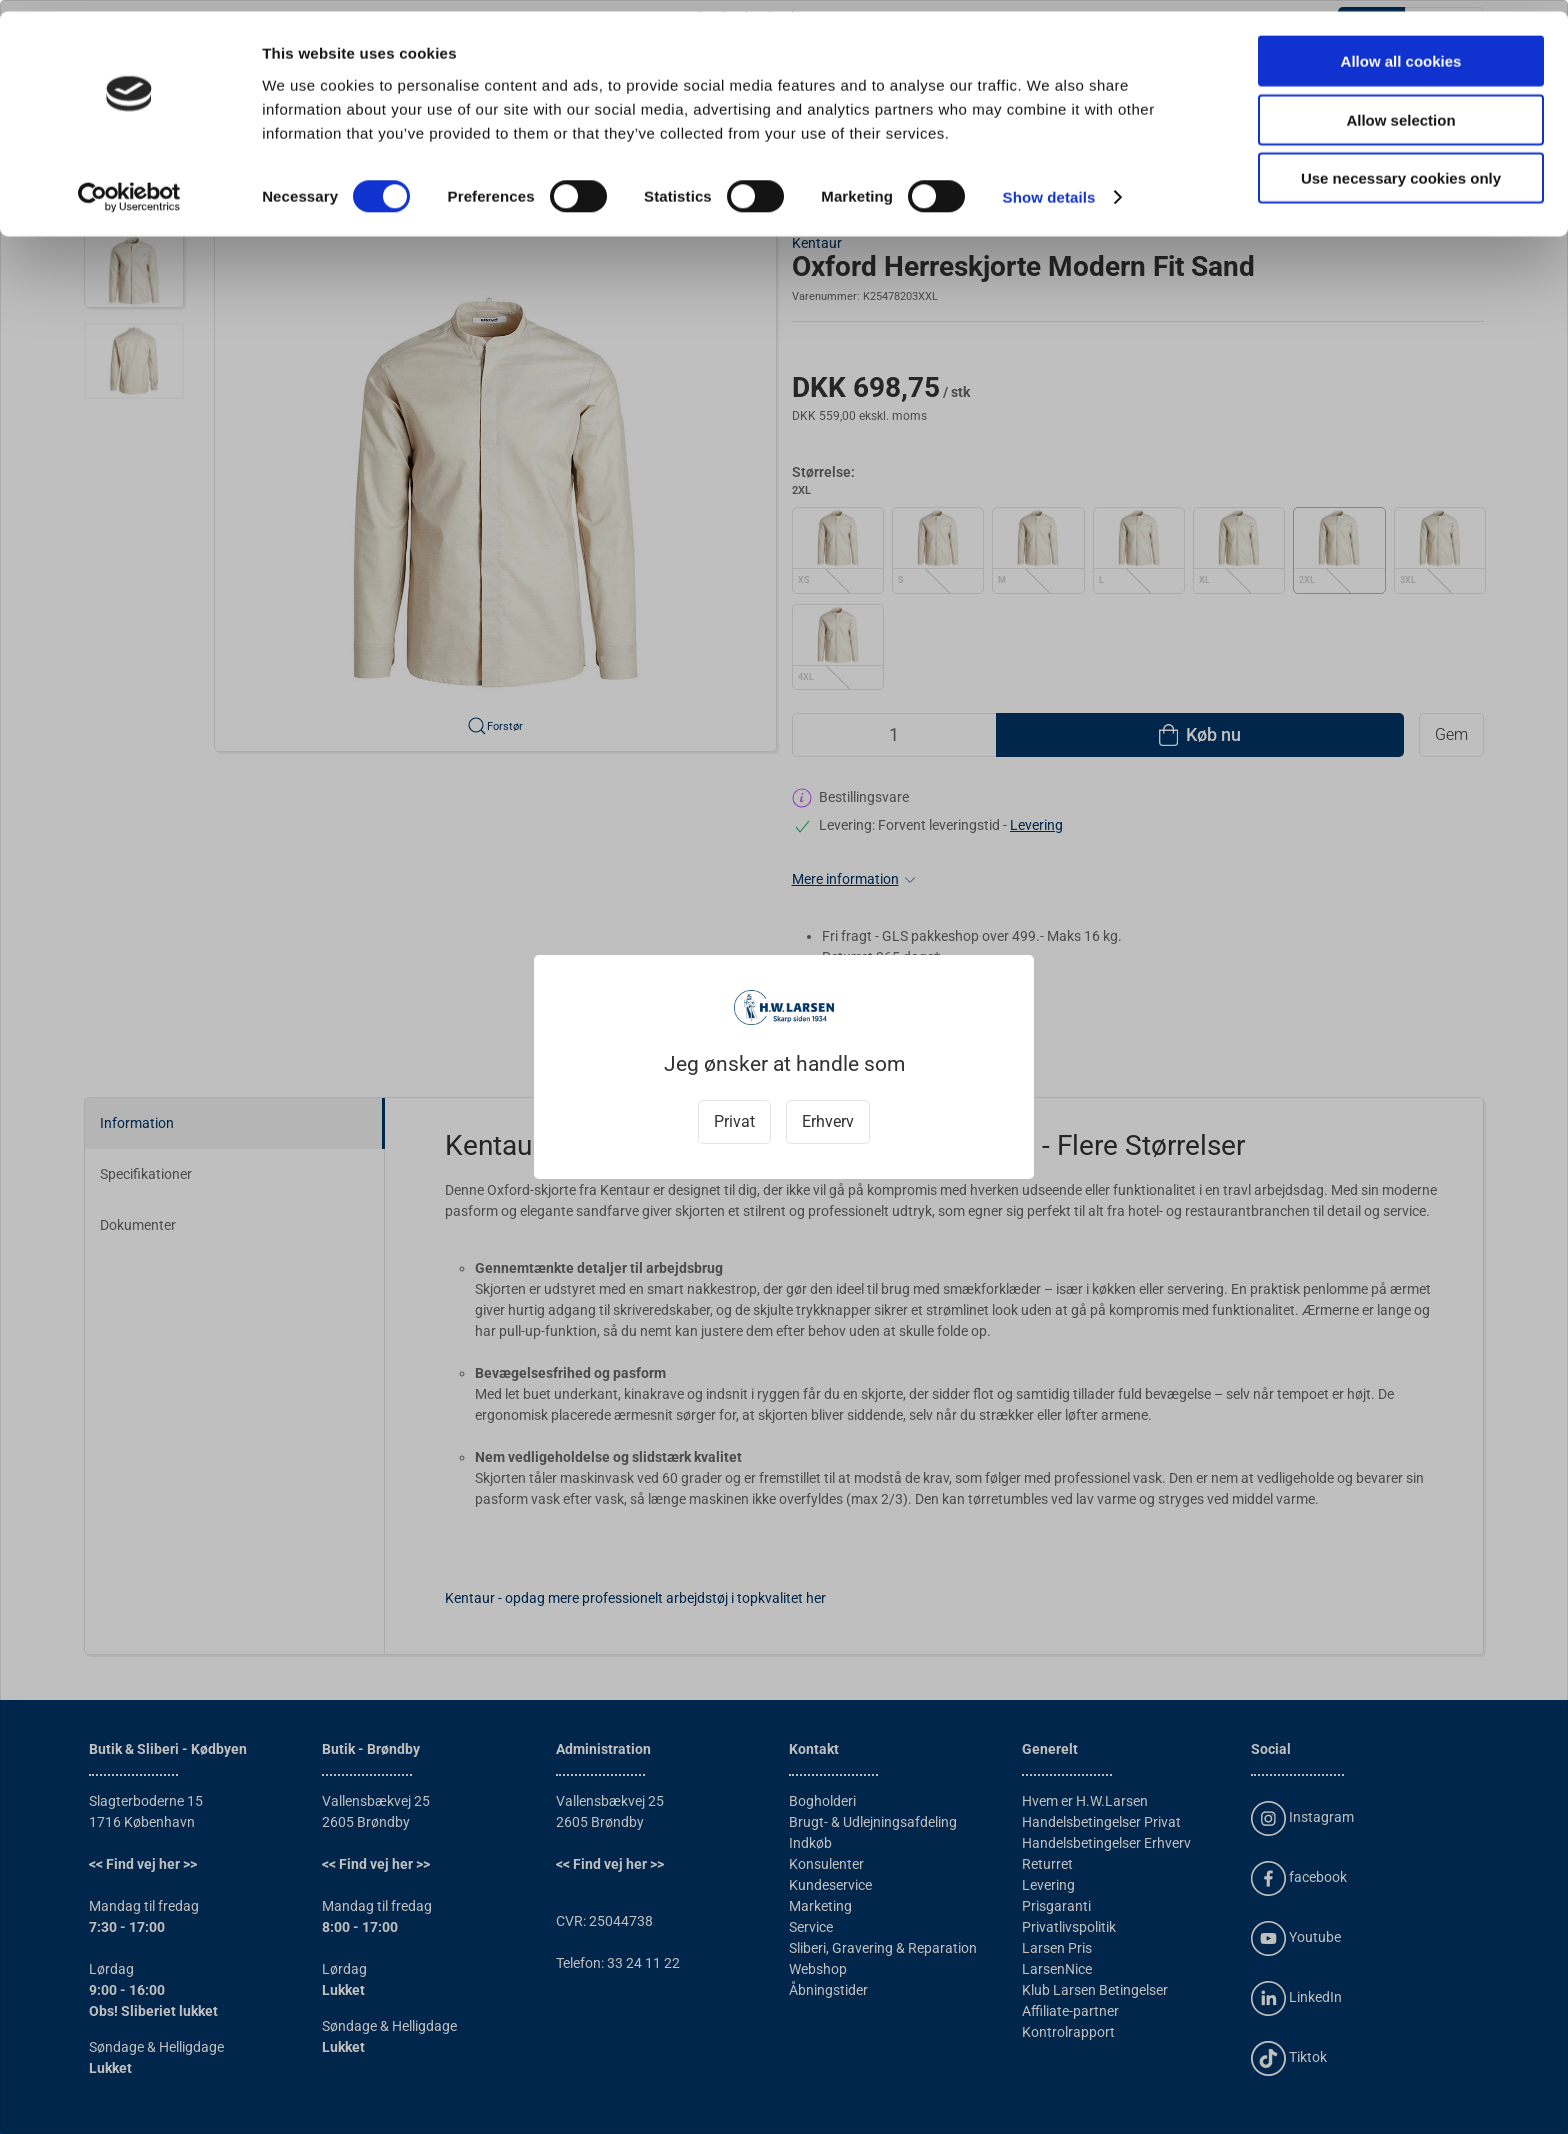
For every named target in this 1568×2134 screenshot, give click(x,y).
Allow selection (1400, 108)
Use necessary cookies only (1401, 166)
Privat (734, 1121)
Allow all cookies (1401, 49)
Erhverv (828, 1121)
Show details (1049, 185)
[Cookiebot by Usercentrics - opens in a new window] (129, 186)
